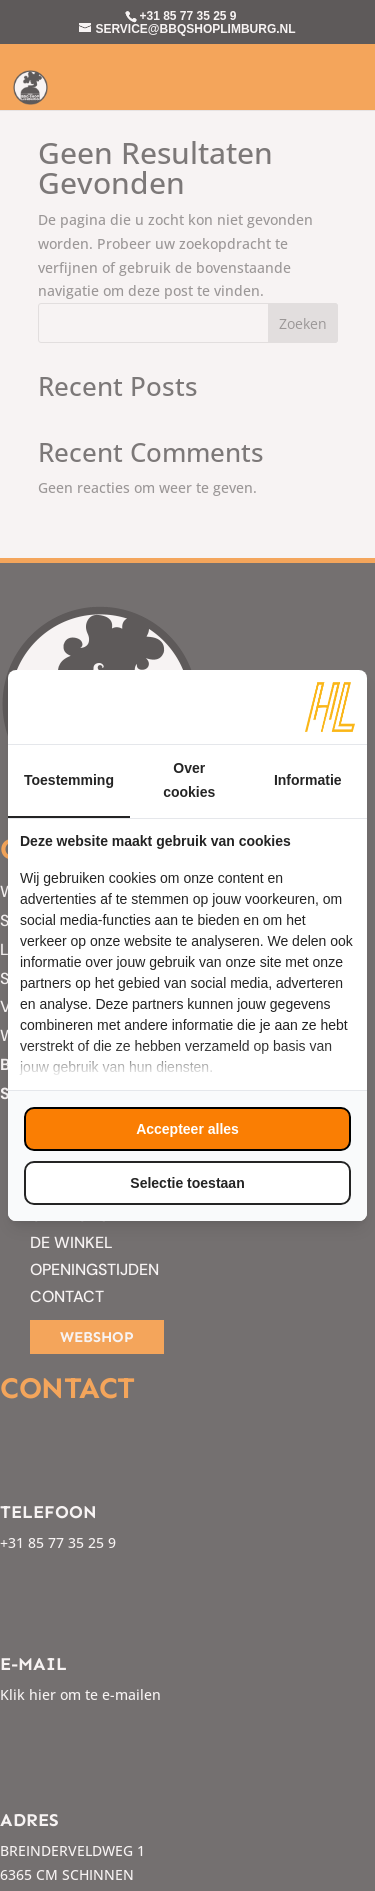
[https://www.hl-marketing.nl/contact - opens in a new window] (330, 707)
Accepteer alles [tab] (187, 1129)
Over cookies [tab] (189, 780)
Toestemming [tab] (69, 780)
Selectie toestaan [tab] (187, 1183)
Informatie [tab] (308, 780)
